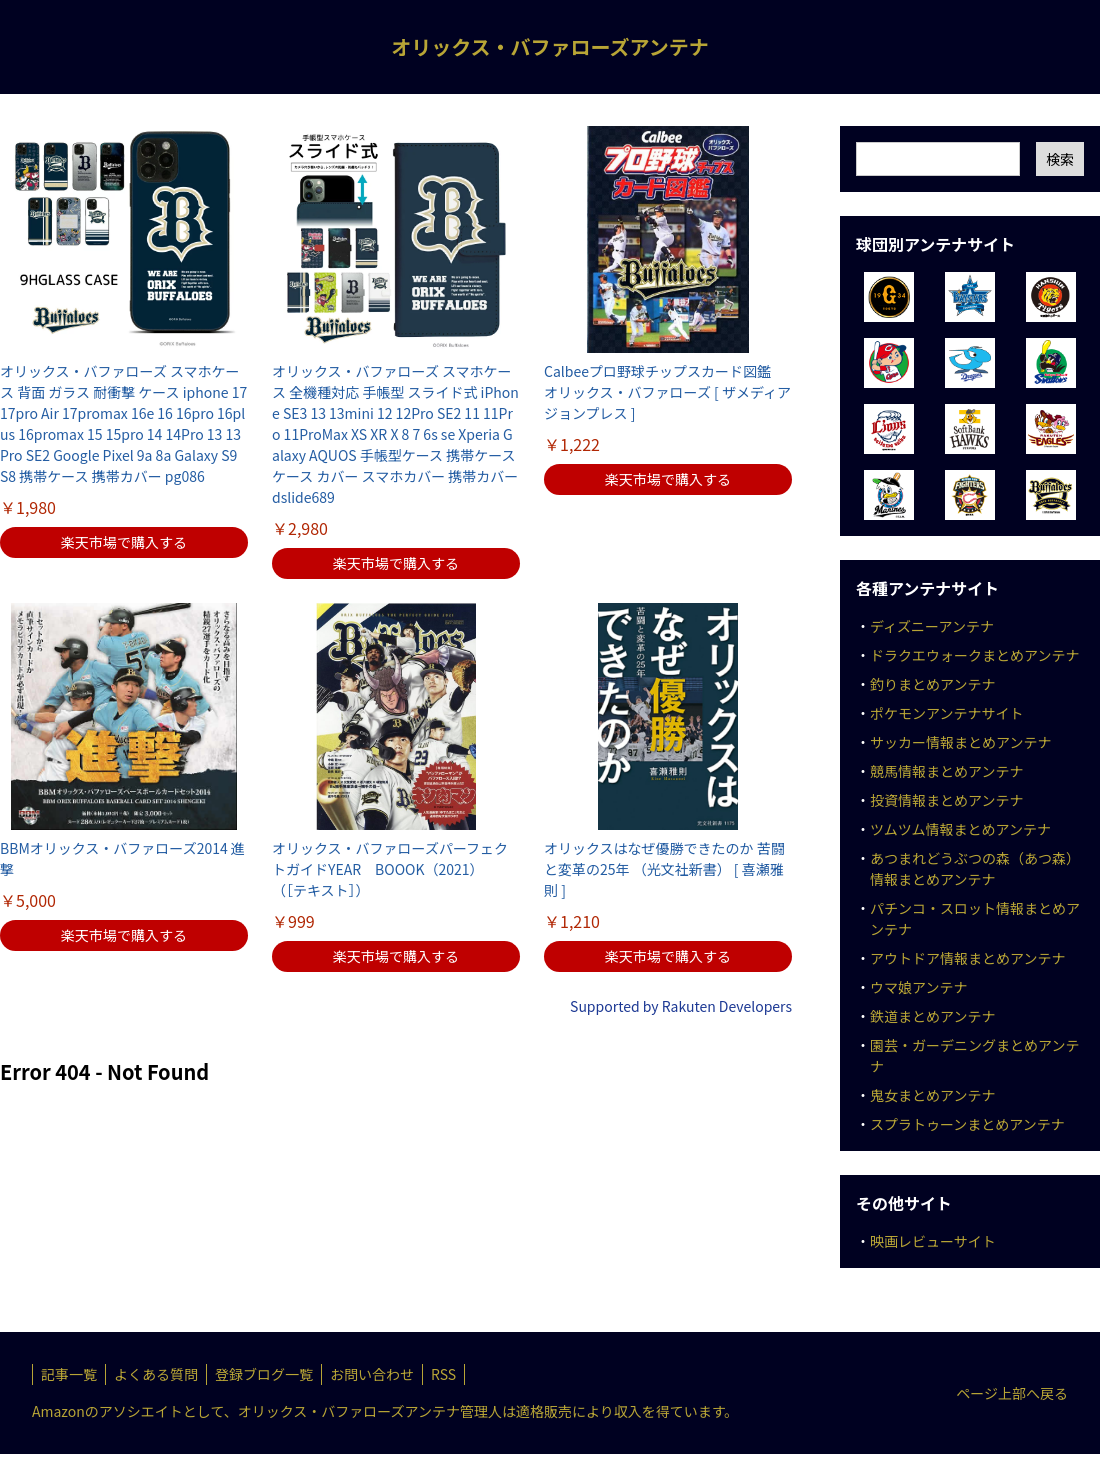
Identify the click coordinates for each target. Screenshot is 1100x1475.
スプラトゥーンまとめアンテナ (967, 1124)
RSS (443, 1374)
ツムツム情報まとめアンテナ (960, 829)
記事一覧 (69, 1374)
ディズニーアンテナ (932, 626)
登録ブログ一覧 (264, 1374)
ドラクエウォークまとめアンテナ (974, 655)
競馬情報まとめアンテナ (946, 771)
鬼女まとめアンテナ (932, 1095)
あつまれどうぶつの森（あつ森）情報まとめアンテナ (975, 868)
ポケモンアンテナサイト (946, 713)
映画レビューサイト (933, 1241)
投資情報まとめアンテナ (946, 800)
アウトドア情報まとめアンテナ (967, 958)
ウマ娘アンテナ (918, 987)
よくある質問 (156, 1374)
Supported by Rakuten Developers (681, 1006)
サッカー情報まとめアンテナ (960, 742)
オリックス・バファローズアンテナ (550, 46)
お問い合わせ (372, 1374)
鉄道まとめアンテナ (932, 1016)
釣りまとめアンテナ (932, 684)
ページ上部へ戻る (1012, 1393)
